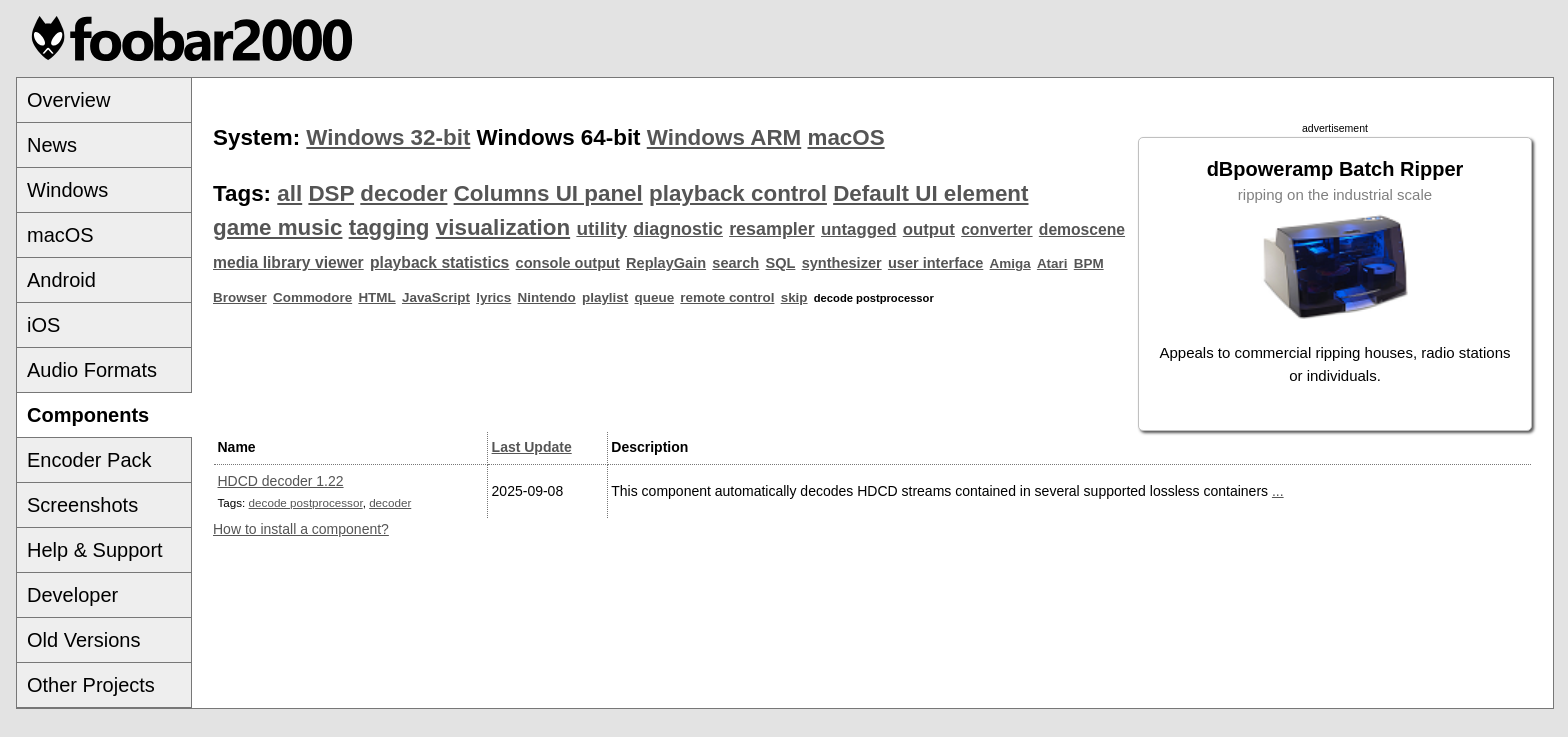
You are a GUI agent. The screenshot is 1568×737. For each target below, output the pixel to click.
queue (655, 297)
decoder (403, 193)
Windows (67, 190)
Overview (68, 100)
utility (601, 228)
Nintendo (547, 297)
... (1278, 491)
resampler (772, 229)
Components (88, 415)
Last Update (532, 447)
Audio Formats (92, 370)
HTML (376, 297)
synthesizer (842, 263)
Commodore (312, 297)
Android (61, 280)
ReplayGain (666, 263)
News (52, 145)
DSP (331, 193)
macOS (60, 235)
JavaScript (436, 297)
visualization (503, 227)
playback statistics (439, 262)
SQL (781, 263)
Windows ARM (724, 137)
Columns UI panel (548, 193)
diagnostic (678, 229)
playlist (605, 297)
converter (996, 229)
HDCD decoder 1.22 (281, 481)
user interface (935, 263)
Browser (240, 297)
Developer (72, 595)
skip (794, 297)
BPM (1089, 263)
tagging (389, 227)
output (929, 229)
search (735, 263)
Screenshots (82, 505)
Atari (1052, 263)
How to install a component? (301, 529)
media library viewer (288, 262)
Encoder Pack (89, 460)
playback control (738, 193)
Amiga (1010, 263)
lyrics (493, 297)
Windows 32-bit (388, 137)
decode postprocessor (306, 502)
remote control (727, 297)
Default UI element (930, 193)
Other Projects (91, 685)
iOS (43, 325)
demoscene (1082, 229)
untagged (859, 229)
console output (568, 263)
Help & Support (95, 550)
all (289, 193)
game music (277, 227)
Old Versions (83, 640)
